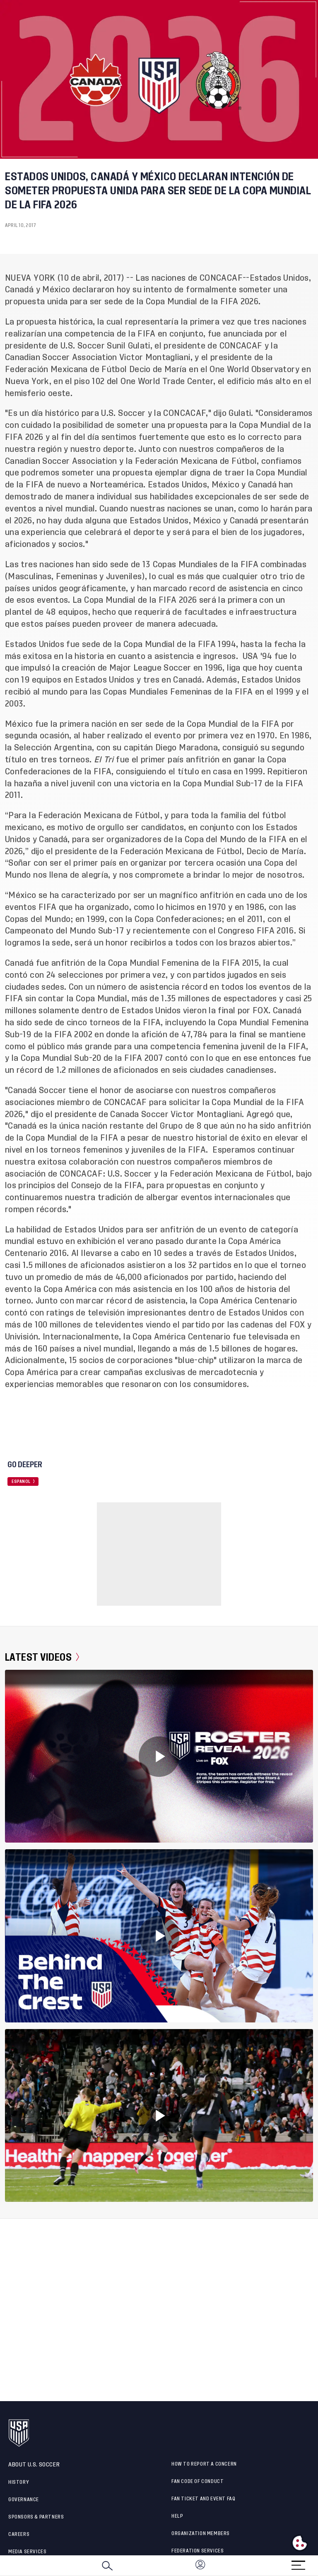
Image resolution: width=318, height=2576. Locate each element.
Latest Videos (42, 1657)
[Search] (107, 2566)
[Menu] (298, 2562)
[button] (317, 2566)
